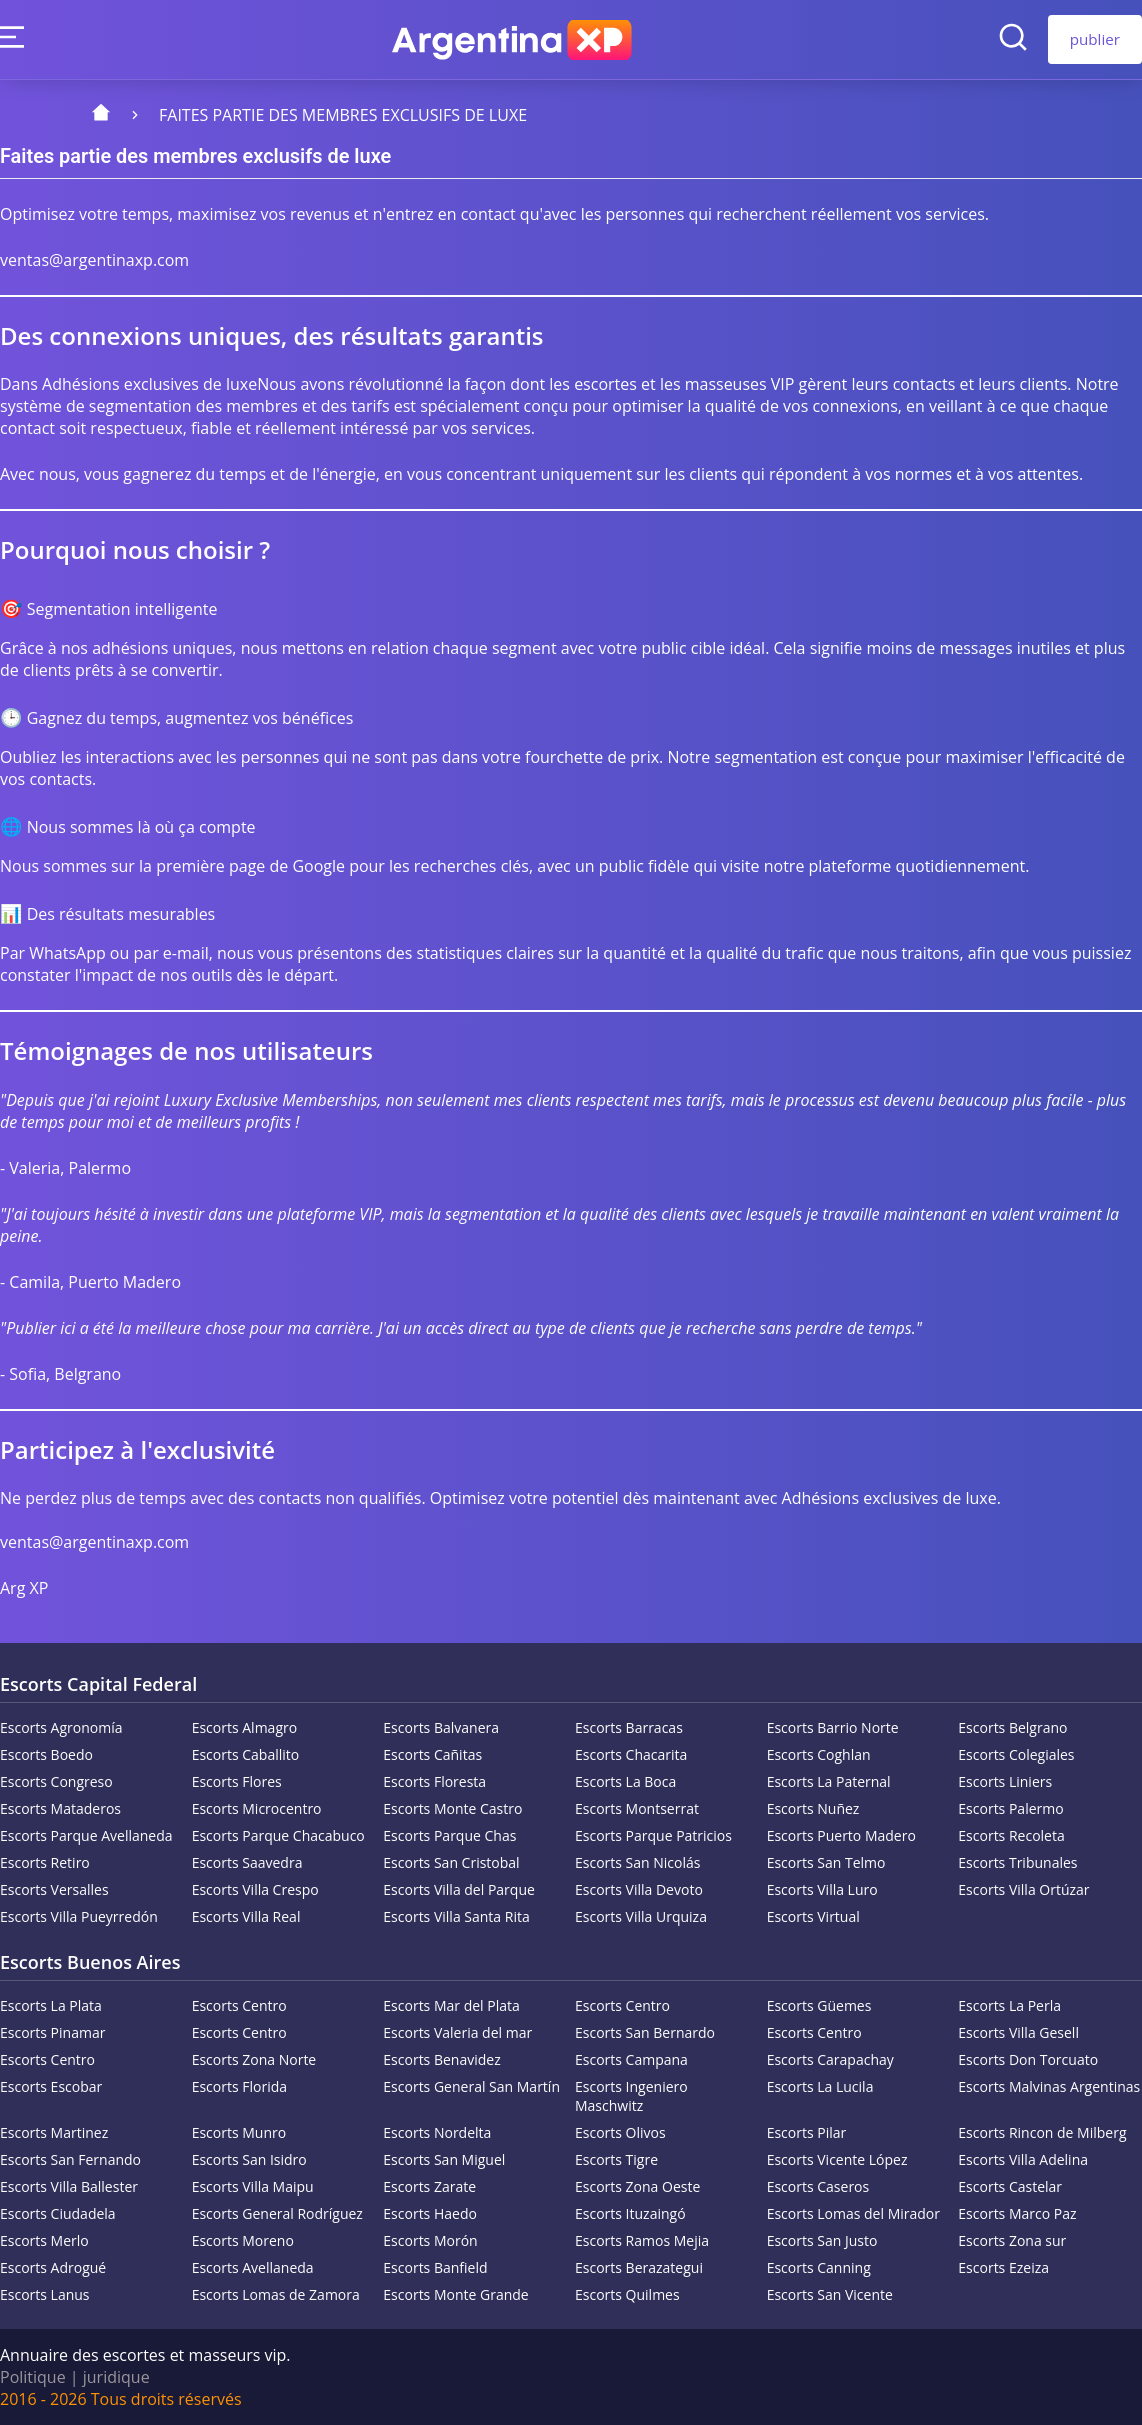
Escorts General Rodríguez (277, 2213)
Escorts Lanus (45, 2294)
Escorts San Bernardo (645, 2032)
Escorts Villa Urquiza (641, 1916)
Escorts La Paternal (829, 1781)
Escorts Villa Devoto (639, 1889)
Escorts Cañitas (432, 1754)
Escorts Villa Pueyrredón (79, 1916)
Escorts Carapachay (830, 2059)
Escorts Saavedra (247, 1862)
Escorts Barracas (629, 1727)
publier (1095, 39)
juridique (116, 2377)
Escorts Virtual (813, 1916)
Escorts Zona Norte (254, 2059)
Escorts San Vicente (830, 2294)
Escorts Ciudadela (58, 2213)
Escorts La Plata (51, 2005)
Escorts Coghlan (819, 1754)
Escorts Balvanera (441, 1727)
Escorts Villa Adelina (1023, 2159)
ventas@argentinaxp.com (94, 260)
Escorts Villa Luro (822, 1889)
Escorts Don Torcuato (1028, 2059)
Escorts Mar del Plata (451, 2005)
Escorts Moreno (243, 2240)
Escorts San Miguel (444, 2159)
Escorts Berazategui (639, 2267)
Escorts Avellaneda (253, 2267)
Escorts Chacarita (631, 1754)
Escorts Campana (631, 2059)
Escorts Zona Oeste (637, 2186)
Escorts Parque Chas (449, 1835)
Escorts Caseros (818, 2186)
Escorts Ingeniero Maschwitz (631, 2096)
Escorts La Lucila (820, 2086)
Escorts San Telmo (826, 1862)
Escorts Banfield (435, 2267)
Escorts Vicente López (837, 2159)
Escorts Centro (239, 2005)
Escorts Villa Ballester (69, 2186)
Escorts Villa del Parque (459, 1889)
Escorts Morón (430, 2240)
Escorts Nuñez (813, 1808)
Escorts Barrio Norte (833, 1727)
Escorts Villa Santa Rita (456, 1916)
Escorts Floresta (434, 1781)
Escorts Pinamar (52, 2032)
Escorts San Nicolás (637, 1862)
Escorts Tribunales (1017, 1862)
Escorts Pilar (807, 2132)
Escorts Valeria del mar (457, 2032)
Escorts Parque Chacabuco (278, 1835)
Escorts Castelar (1010, 2186)
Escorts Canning (819, 2267)
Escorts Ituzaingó (630, 2213)
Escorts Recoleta (1011, 1835)
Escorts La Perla (1009, 2005)
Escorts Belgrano (1012, 1727)
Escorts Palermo (1010, 1808)
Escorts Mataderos (60, 1808)
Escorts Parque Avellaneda (86, 1835)
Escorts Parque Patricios (653, 1835)
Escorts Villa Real (246, 1916)
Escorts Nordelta (437, 2132)
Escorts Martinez (54, 2132)
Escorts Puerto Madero (841, 1835)
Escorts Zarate (429, 2186)
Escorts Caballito (246, 1754)
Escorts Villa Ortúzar (1023, 1889)
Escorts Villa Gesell (1018, 2032)
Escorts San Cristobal (451, 1862)
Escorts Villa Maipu (253, 2186)
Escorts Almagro (244, 1727)
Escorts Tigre (616, 2159)
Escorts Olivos (620, 2132)
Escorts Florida (239, 2086)
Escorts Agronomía (61, 1727)
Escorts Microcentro (257, 1808)
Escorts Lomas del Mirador (853, 2213)
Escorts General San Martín (471, 2086)
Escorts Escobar (51, 2086)
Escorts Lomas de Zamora (276, 2294)
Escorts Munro (239, 2132)
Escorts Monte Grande (455, 2294)
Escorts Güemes (819, 2005)
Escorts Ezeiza (1003, 2267)
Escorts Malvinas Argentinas (1049, 2086)
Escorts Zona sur (1012, 2240)
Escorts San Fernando (70, 2159)
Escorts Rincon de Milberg (1042, 2132)
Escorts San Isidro (249, 2159)
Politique (33, 2377)
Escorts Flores (237, 1781)
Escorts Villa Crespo (255, 1889)
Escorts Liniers (1005, 1781)
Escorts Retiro (45, 1862)
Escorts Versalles (54, 1889)
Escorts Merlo (44, 2240)
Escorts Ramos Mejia (642, 2240)
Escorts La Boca (625, 1781)
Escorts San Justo (822, 2240)
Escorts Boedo (46, 1754)
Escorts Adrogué (53, 2267)
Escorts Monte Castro (452, 1808)
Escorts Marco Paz (1017, 2213)
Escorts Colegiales (1016, 1754)
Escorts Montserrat (637, 1808)
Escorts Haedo (430, 2213)
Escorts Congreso (56, 1781)
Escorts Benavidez (441, 2059)
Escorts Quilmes (627, 2294)
